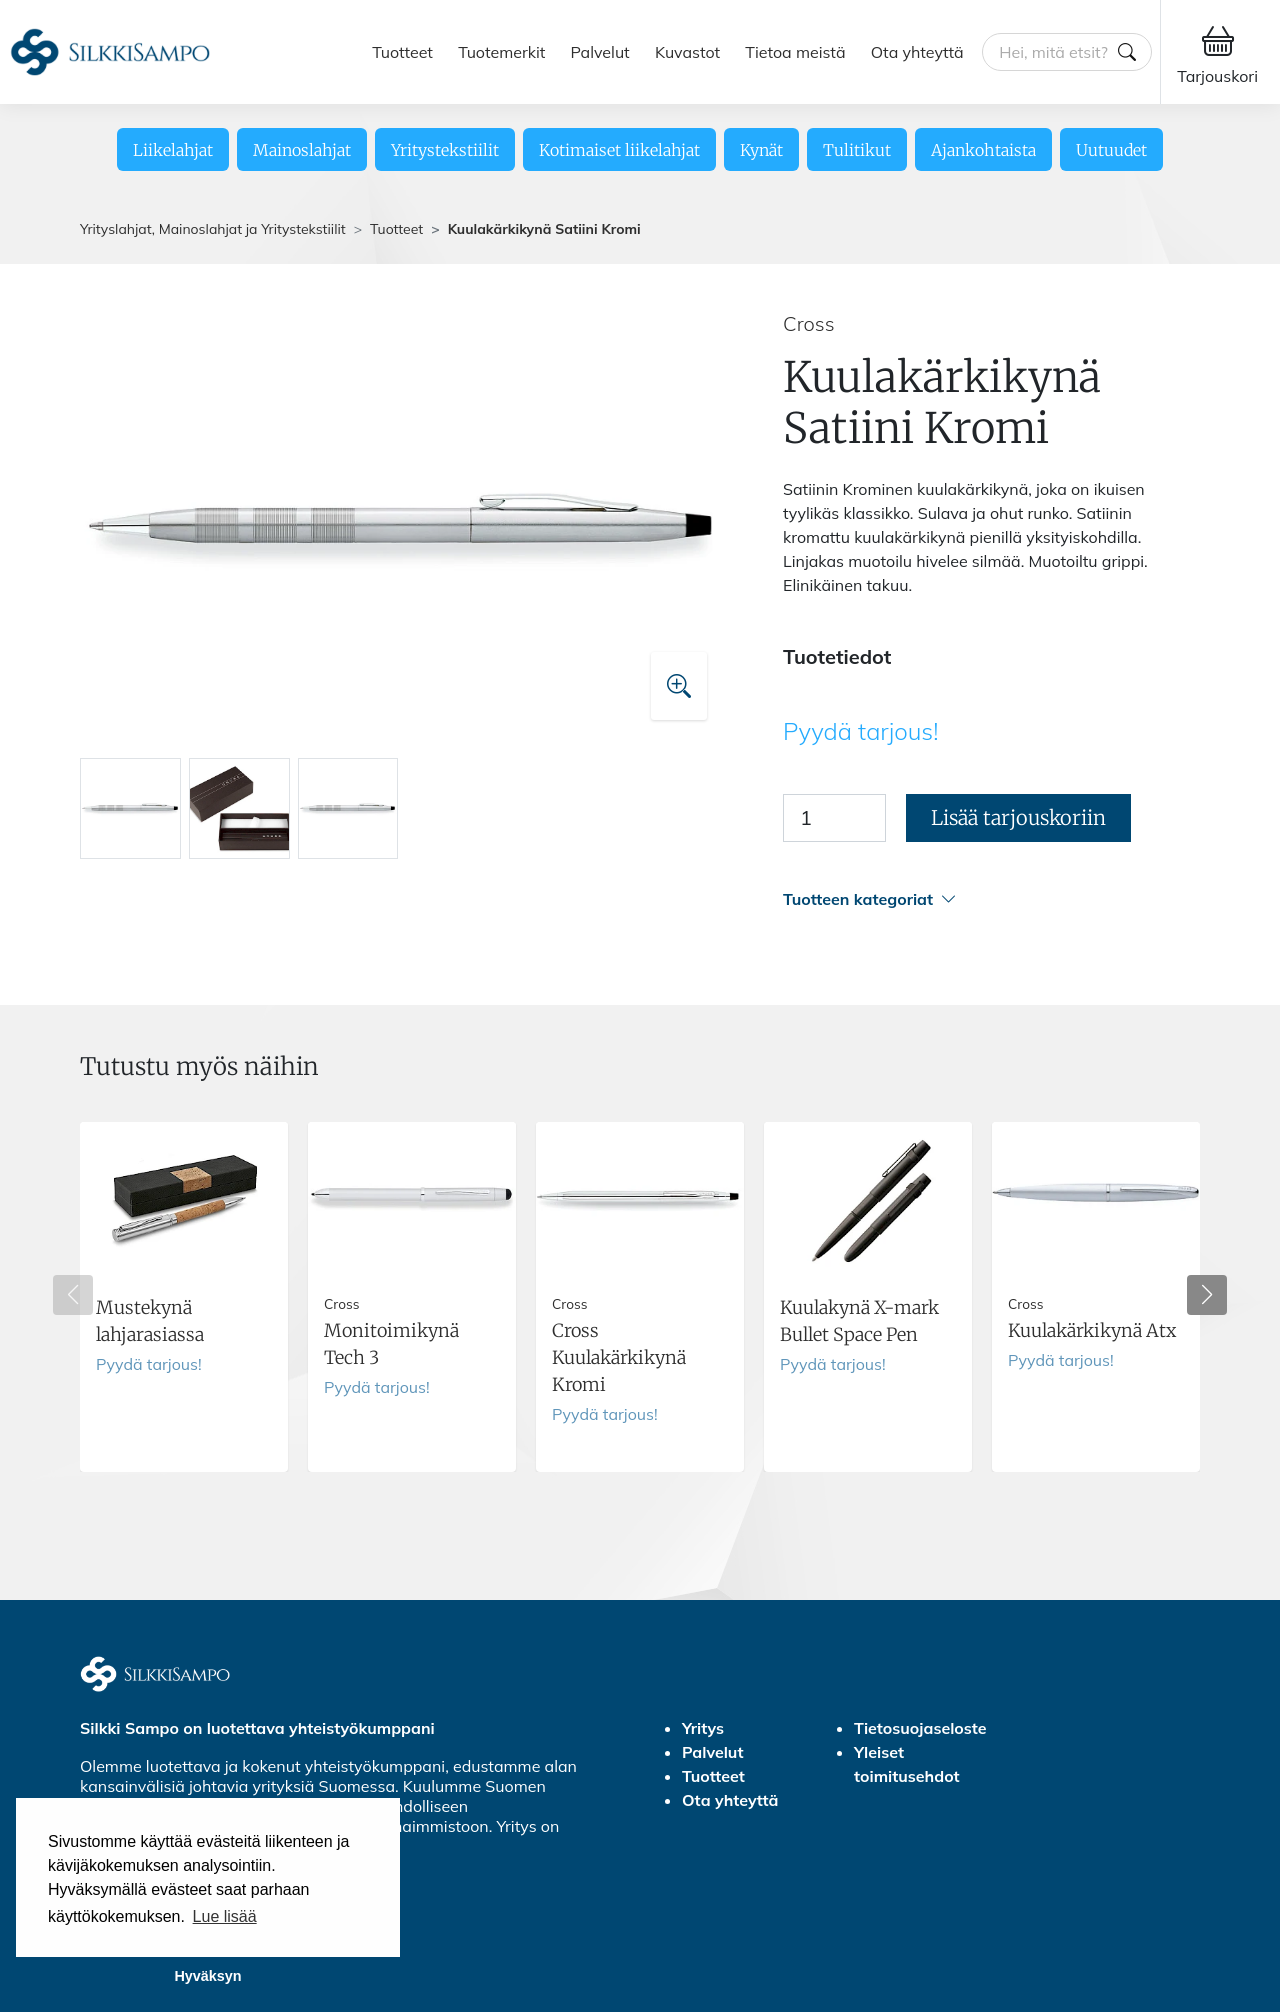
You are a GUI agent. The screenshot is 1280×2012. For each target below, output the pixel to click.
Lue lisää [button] (225, 1916)
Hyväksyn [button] (207, 1976)
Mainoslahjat (302, 150)
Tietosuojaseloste (920, 1728)
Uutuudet (1111, 150)
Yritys (703, 1728)
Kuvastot (687, 52)
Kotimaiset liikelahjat (619, 150)
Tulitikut (857, 150)
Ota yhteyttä (917, 52)
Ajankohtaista (983, 150)
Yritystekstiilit (445, 150)
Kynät (761, 150)
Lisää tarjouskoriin (1018, 817)
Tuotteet (402, 52)
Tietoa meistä (795, 52)
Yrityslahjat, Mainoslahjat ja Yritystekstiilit (213, 229)
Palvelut (600, 52)
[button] (991, 899)
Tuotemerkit (501, 52)
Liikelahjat (173, 150)
